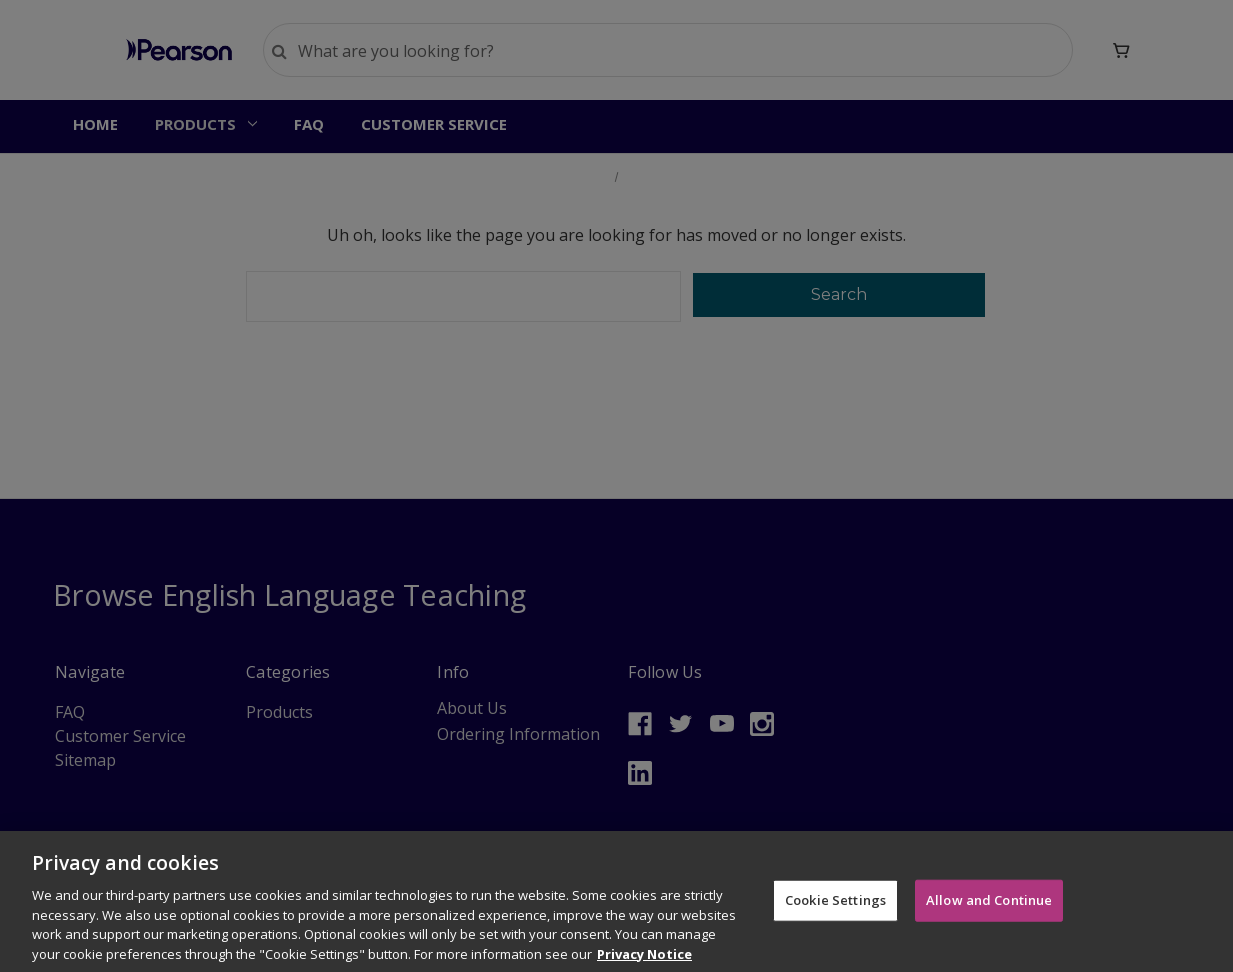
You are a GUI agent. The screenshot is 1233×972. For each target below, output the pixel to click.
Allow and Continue (989, 914)
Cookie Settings (835, 914)
